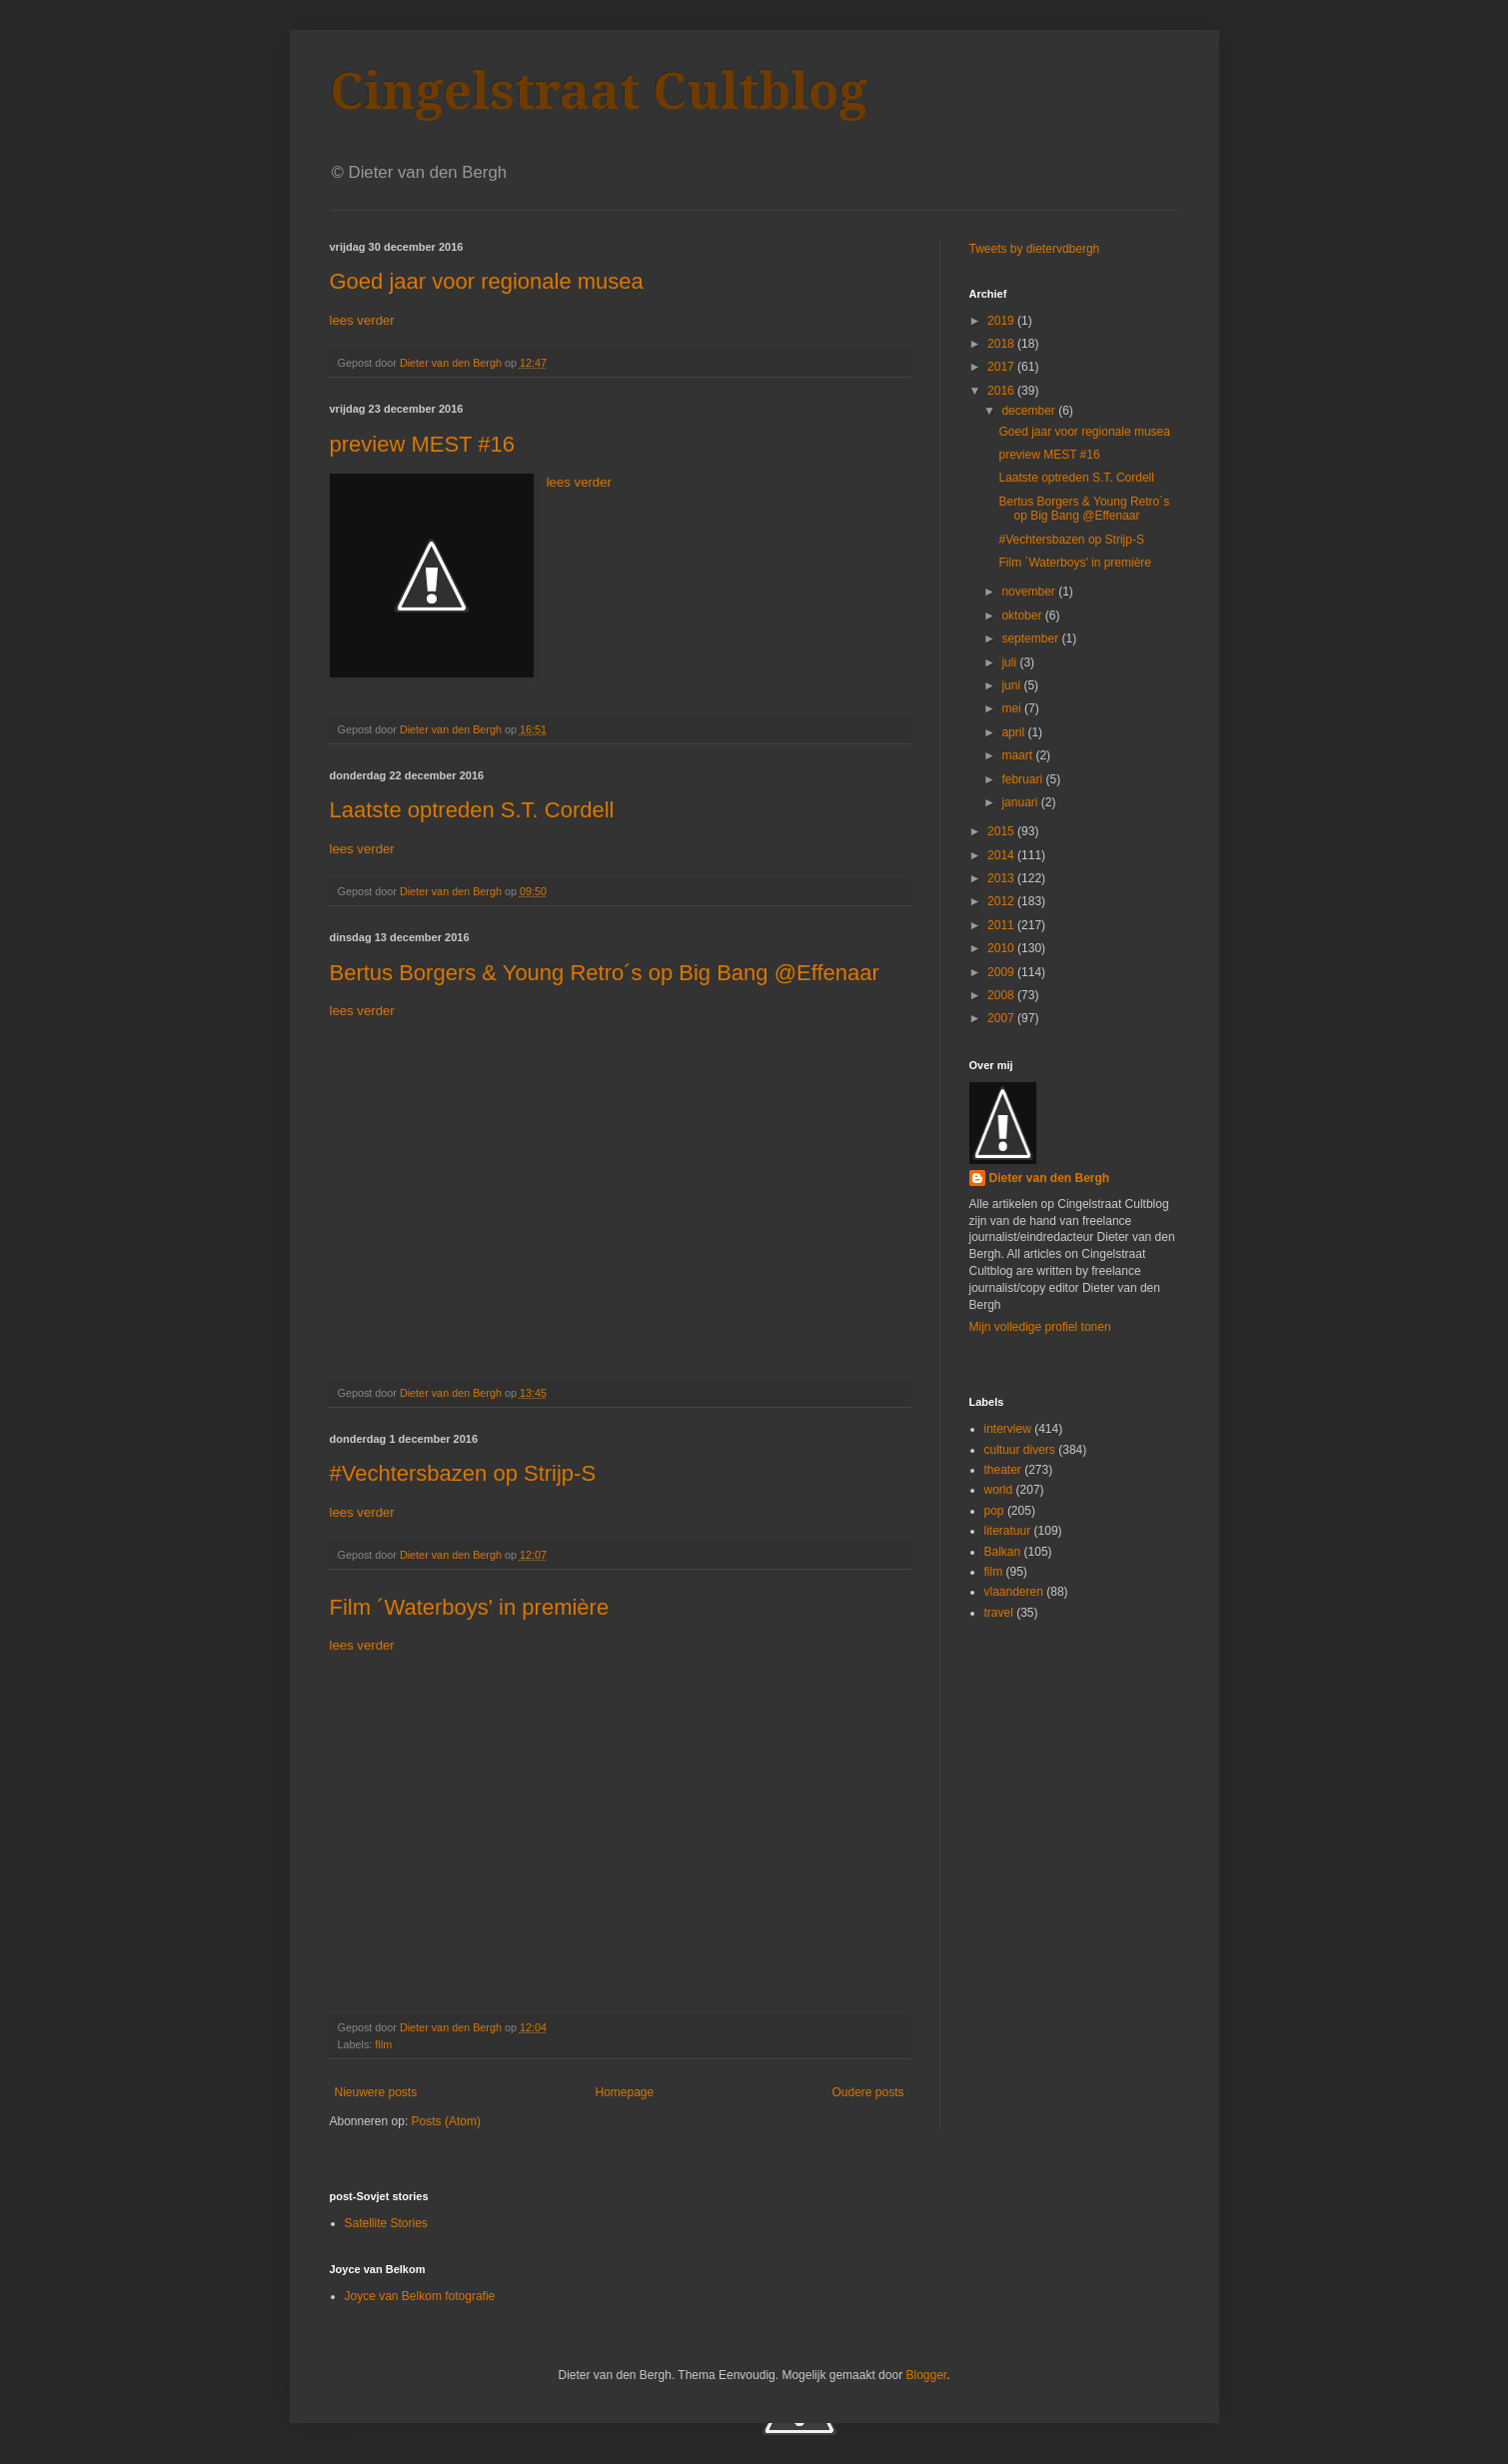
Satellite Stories (386, 2223)
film (383, 2044)
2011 (1002, 925)
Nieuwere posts (376, 2092)
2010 (1002, 948)
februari (1023, 779)
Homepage (624, 2092)
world (998, 1490)
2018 (1002, 344)
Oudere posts (867, 2092)
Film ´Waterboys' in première (470, 1607)
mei (1012, 708)
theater (1002, 1470)
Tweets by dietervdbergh (1034, 249)
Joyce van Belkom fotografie (420, 2296)
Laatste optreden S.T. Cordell (472, 809)
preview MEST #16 (422, 444)
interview (1007, 1429)
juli (1010, 662)
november (1029, 592)
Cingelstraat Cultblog (598, 91)
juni (1012, 685)
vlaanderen (1013, 1592)
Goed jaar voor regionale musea (487, 281)
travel (998, 1613)
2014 (1002, 855)
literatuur (1007, 1531)
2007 (1002, 1018)
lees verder (362, 320)
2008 (1002, 995)
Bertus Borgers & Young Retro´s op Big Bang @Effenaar (604, 972)
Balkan (1002, 1552)
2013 (1002, 878)
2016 (1002, 391)
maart (1018, 755)
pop (994, 1511)
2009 (1002, 972)
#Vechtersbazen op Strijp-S (463, 1473)
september (1031, 638)
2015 (1002, 831)
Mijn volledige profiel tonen (1040, 1327)
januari (1020, 802)
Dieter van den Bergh (1049, 1178)
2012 (1002, 901)
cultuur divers (1019, 1450)
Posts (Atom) (446, 2121)
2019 (1002, 321)
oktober (1022, 615)
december (1029, 411)
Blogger (925, 2375)
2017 (1002, 367)
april (1014, 732)
